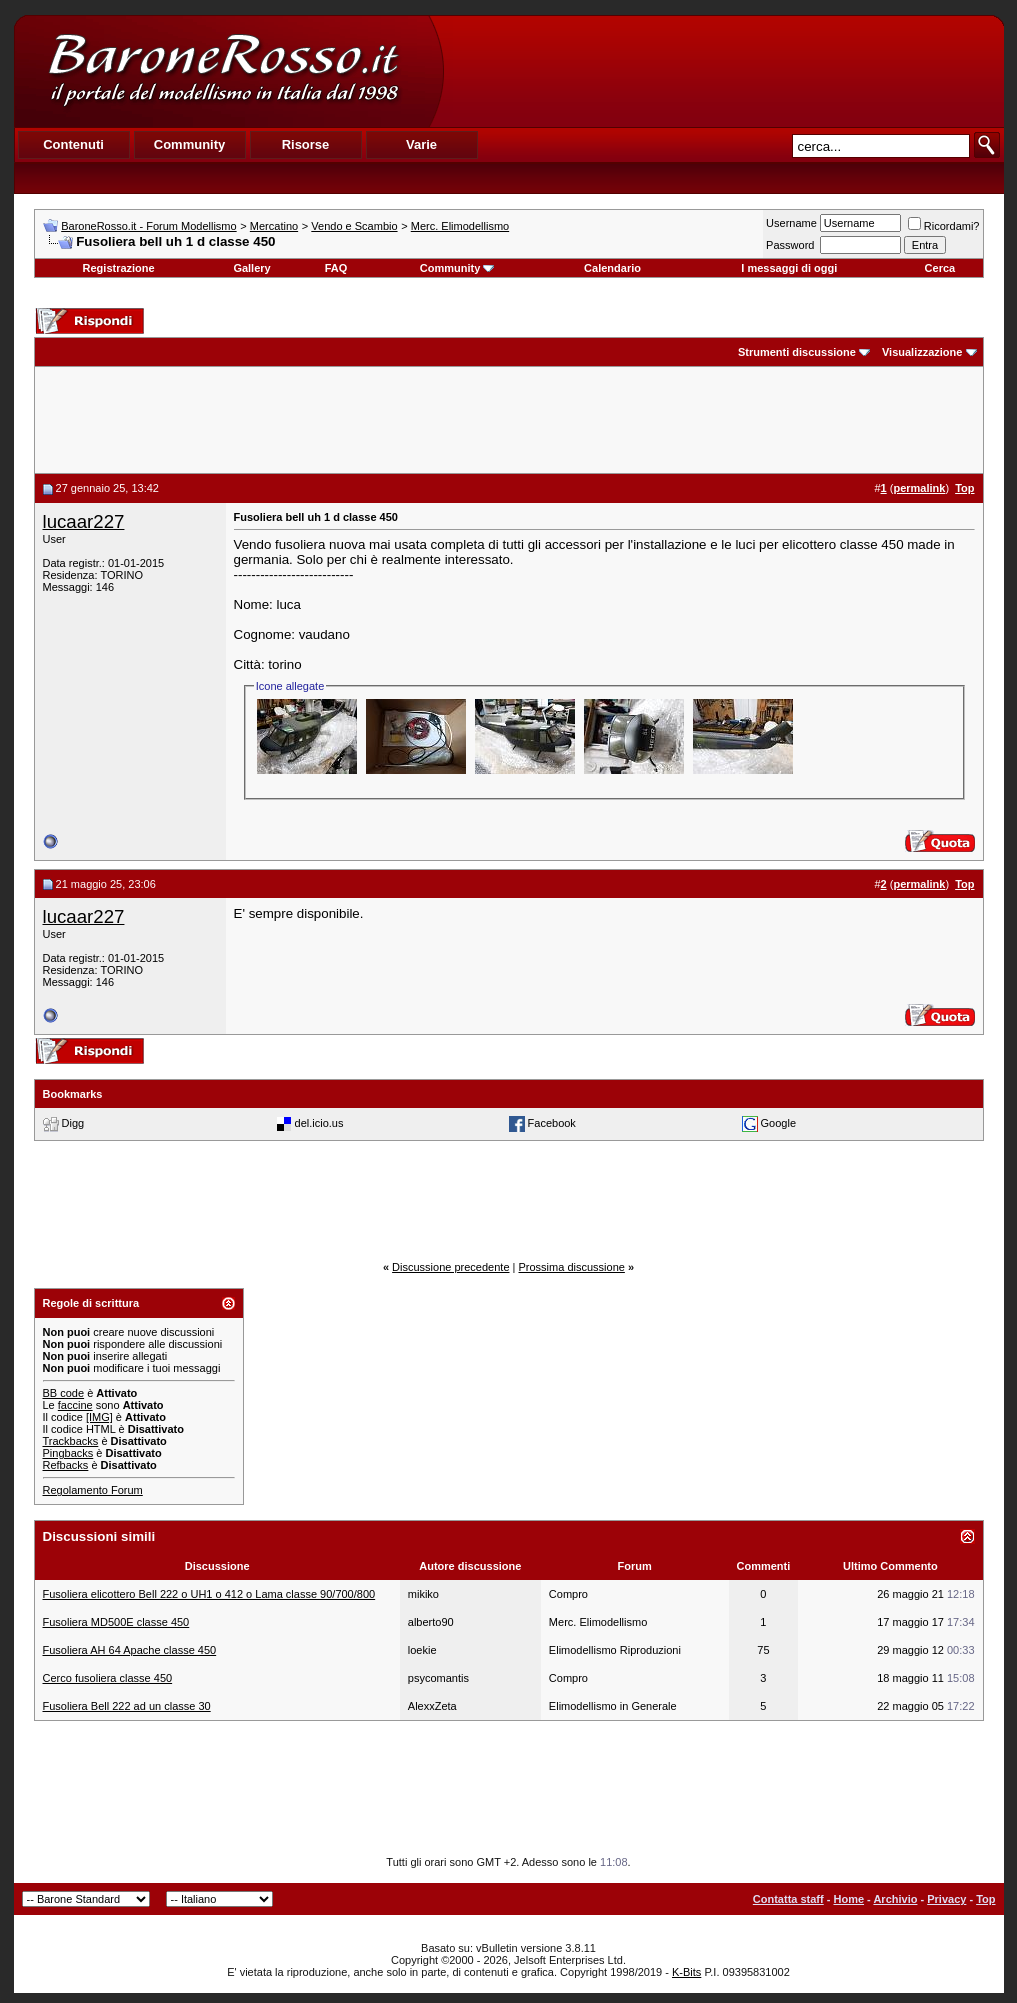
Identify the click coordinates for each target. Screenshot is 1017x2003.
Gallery (251, 268)
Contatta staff (788, 1899)
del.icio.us (319, 1123)
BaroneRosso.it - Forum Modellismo (148, 226)
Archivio (895, 1899)
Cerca (940, 268)
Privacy (946, 1899)
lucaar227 (84, 521)
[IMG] (99, 1417)
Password (790, 245)
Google (778, 1123)
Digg (73, 1123)
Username (791, 223)
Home (848, 1899)
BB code (64, 1393)
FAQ (336, 268)
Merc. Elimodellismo (460, 226)
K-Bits (686, 1972)
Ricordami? (944, 226)
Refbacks (66, 1465)
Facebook (552, 1123)
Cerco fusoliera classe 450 (108, 1678)
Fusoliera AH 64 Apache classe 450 (130, 1650)
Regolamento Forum (93, 1490)
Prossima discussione (572, 1267)
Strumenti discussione (797, 352)
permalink (919, 488)
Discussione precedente (450, 1267)
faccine (75, 1405)
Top (985, 1899)
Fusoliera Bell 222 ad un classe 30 (127, 1706)
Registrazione (119, 268)
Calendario (612, 268)
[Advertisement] (723, 71)
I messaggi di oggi (789, 268)
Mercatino (274, 226)
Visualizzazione (922, 352)
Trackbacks (71, 1441)
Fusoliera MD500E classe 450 (116, 1622)
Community (457, 268)
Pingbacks (68, 1453)
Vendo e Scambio (354, 226)
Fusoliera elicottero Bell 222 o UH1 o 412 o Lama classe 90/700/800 (209, 1594)
